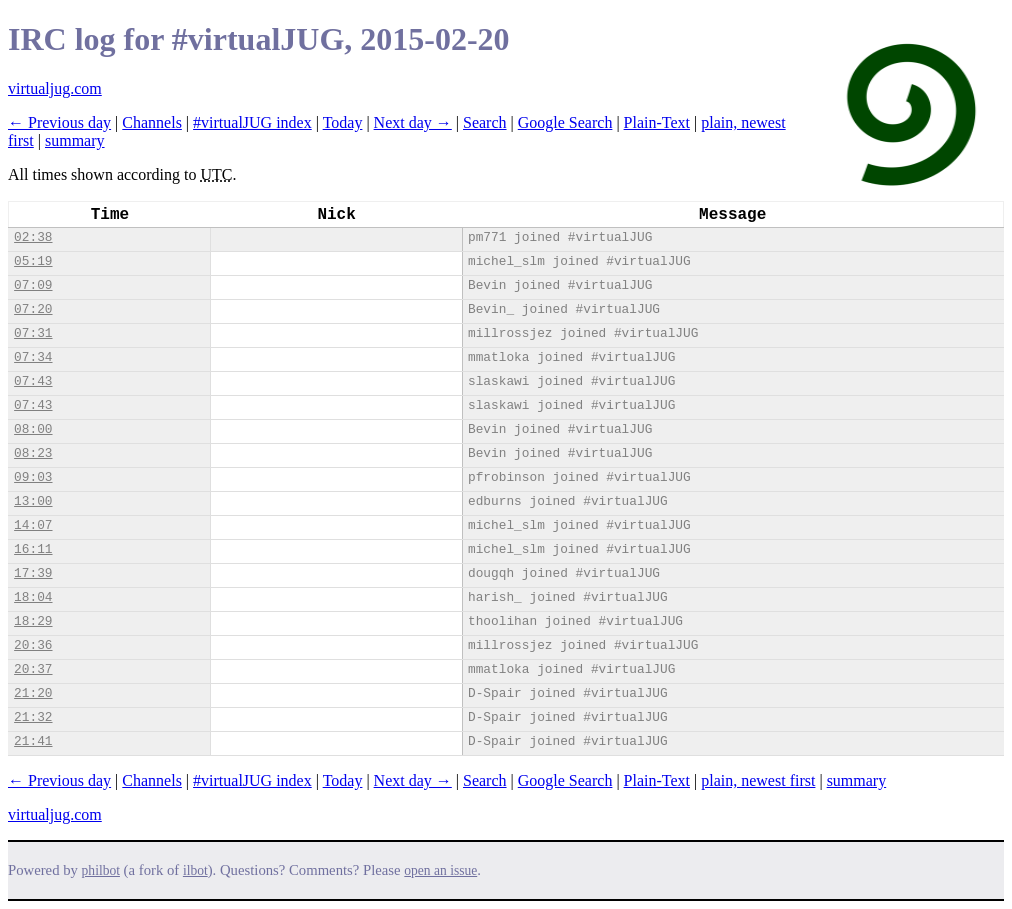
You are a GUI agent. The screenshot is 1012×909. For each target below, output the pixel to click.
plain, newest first (758, 780)
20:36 (33, 645)
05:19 (33, 261)
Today (343, 122)
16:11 (33, 549)
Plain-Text (657, 122)
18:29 (33, 621)
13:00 (33, 501)
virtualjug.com (55, 88)
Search (485, 122)
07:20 (33, 309)
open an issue (440, 870)
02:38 (33, 237)
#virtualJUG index (252, 122)
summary (75, 140)
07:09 (33, 285)
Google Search (565, 122)
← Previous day (59, 122)
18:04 (33, 597)
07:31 (33, 333)
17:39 (33, 573)
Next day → (413, 122)
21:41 (33, 741)
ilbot (195, 870)
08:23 (33, 453)
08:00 (33, 429)
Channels (152, 122)
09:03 (33, 477)
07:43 (33, 381)
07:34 (33, 357)
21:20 (33, 693)
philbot (101, 870)
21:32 (33, 717)
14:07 (33, 525)
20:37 (33, 669)
